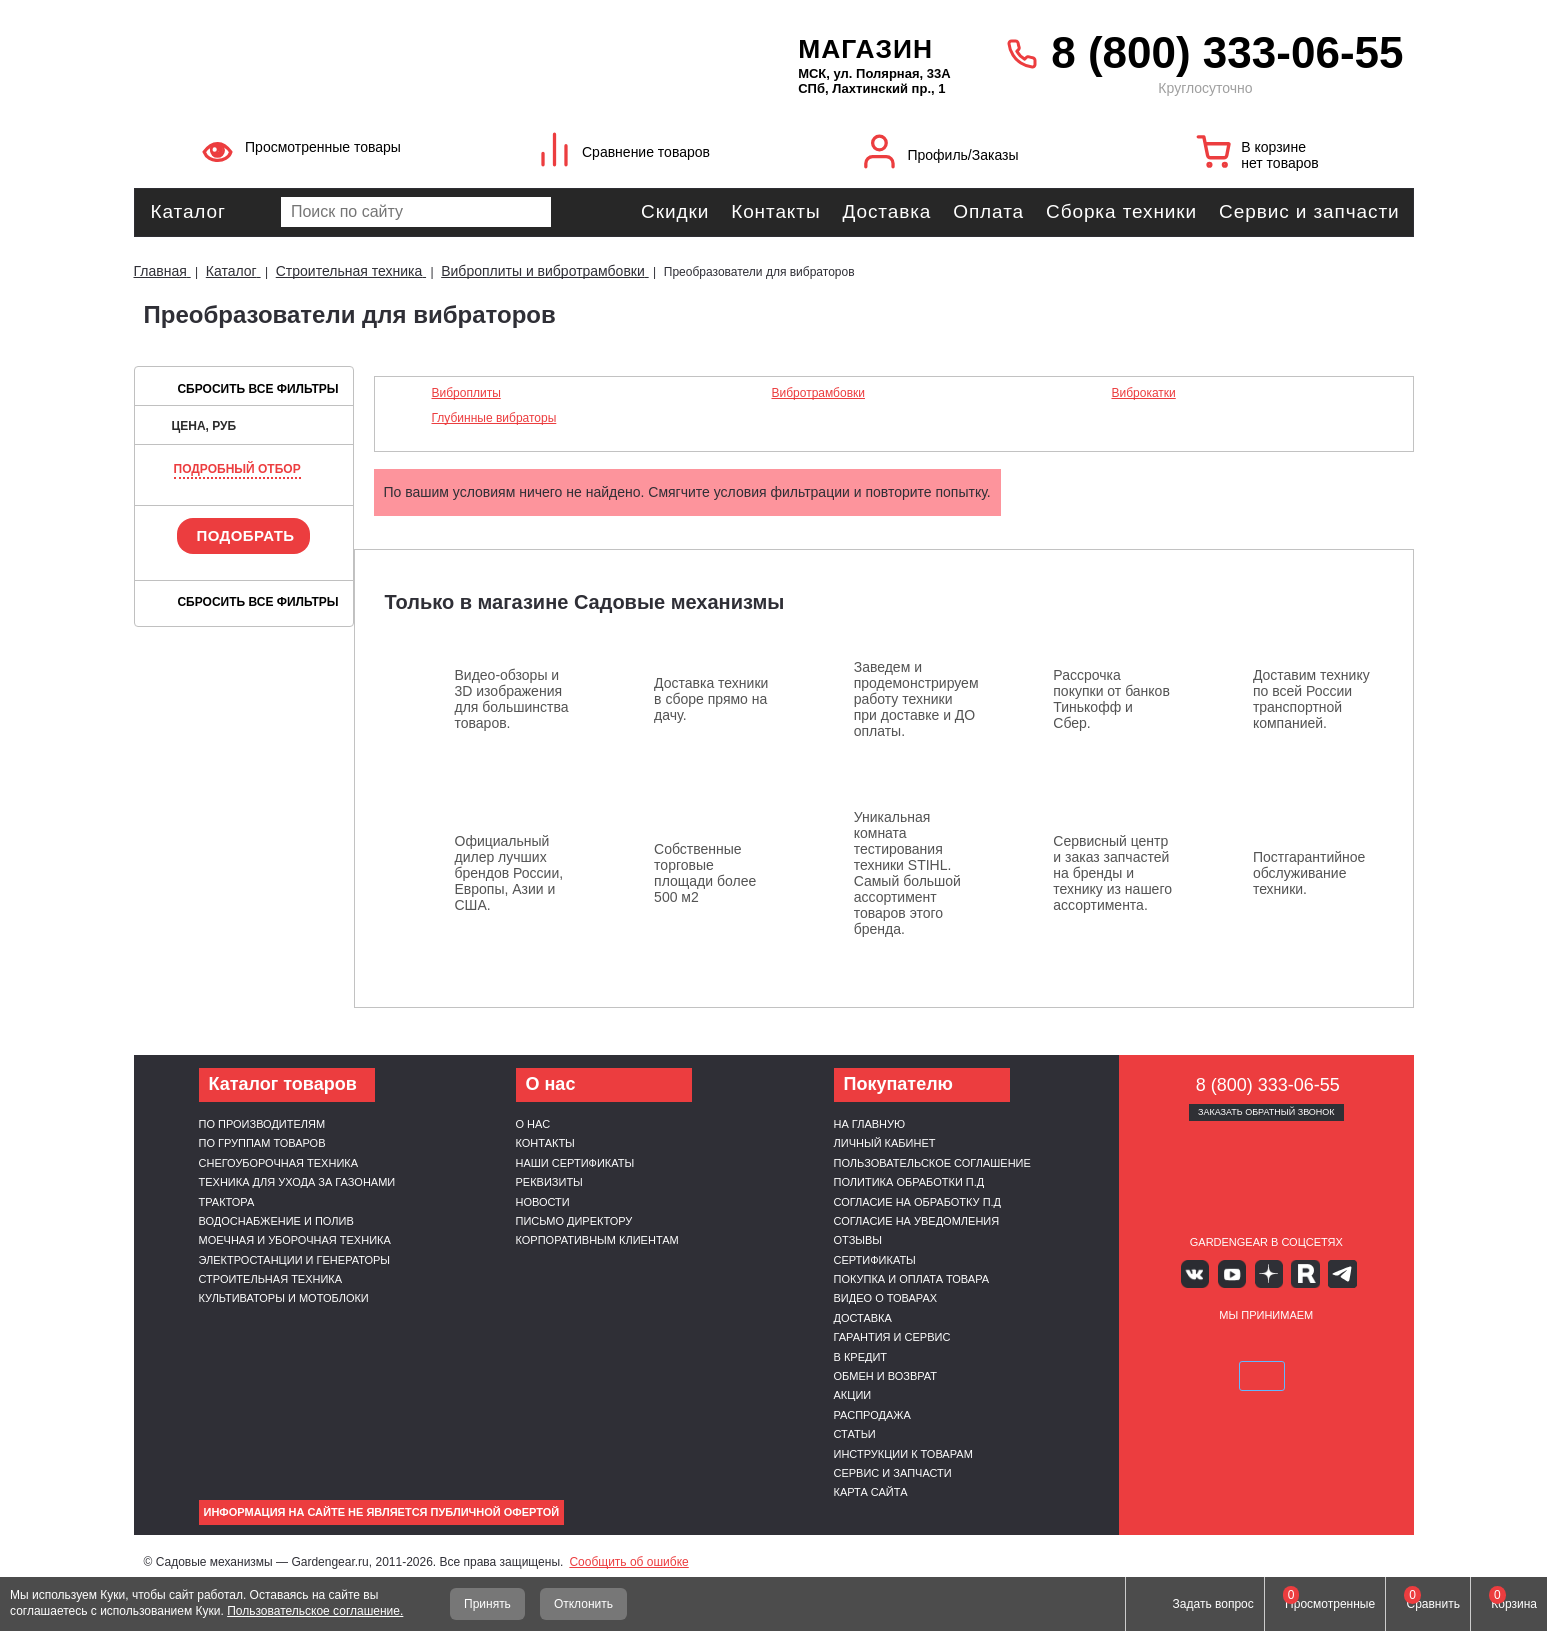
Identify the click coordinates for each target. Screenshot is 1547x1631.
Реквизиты (549, 1182)
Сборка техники (1121, 211)
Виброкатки (1143, 393)
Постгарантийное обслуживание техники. (1309, 873)
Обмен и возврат (886, 1376)
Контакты (775, 211)
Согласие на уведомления (917, 1221)
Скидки (675, 211)
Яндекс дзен (1266, 1272)
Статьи (855, 1434)
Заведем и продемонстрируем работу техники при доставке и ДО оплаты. (916, 699)
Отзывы (858, 1240)
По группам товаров (262, 1143)
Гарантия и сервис (892, 1337)
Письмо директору (574, 1221)
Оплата (988, 211)
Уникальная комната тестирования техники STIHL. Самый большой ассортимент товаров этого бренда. (907, 873)
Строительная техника (271, 1279)
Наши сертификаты (575, 1163)
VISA (1171, 1345)
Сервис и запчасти (1309, 211)
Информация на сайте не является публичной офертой (382, 1512)
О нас (533, 1124)
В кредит (861, 1357)
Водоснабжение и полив (276, 1221)
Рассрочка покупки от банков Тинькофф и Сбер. (1111, 699)
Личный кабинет (885, 1143)
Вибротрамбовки (818, 393)
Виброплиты (466, 393)
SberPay (1360, 1345)
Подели (1289, 1345)
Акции (853, 1395)
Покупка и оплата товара (912, 1279)
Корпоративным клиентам (597, 1240)
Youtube (1236, 1272)
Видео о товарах (886, 1298)
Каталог (188, 211)
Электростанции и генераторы (295, 1260)
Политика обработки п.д (909, 1182)
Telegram (1324, 1272)
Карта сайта (871, 1492)
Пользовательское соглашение (932, 1163)
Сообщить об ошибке (628, 1562)
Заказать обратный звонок (1266, 1112)
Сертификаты (875, 1260)
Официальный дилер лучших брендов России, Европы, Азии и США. (509, 873)
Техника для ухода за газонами (297, 1182)
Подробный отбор (237, 469)
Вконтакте (1207, 1272)
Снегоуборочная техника (279, 1163)
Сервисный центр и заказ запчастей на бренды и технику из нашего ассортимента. (1112, 873)
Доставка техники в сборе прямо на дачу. (711, 699)
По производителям (262, 1124)
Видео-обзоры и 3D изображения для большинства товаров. (512, 699)
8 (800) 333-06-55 (1227, 52)
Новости (543, 1202)
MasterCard (1219, 1345)
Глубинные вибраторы (494, 418)
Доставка (886, 211)
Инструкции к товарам (903, 1454)
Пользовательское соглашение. (315, 1611)
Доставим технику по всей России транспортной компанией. (1311, 699)
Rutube (1295, 1272)
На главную (870, 1124)
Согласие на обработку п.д (918, 1202)
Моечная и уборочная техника (295, 1240)
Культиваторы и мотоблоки (284, 1298)
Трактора (227, 1202)
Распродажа (872, 1415)
